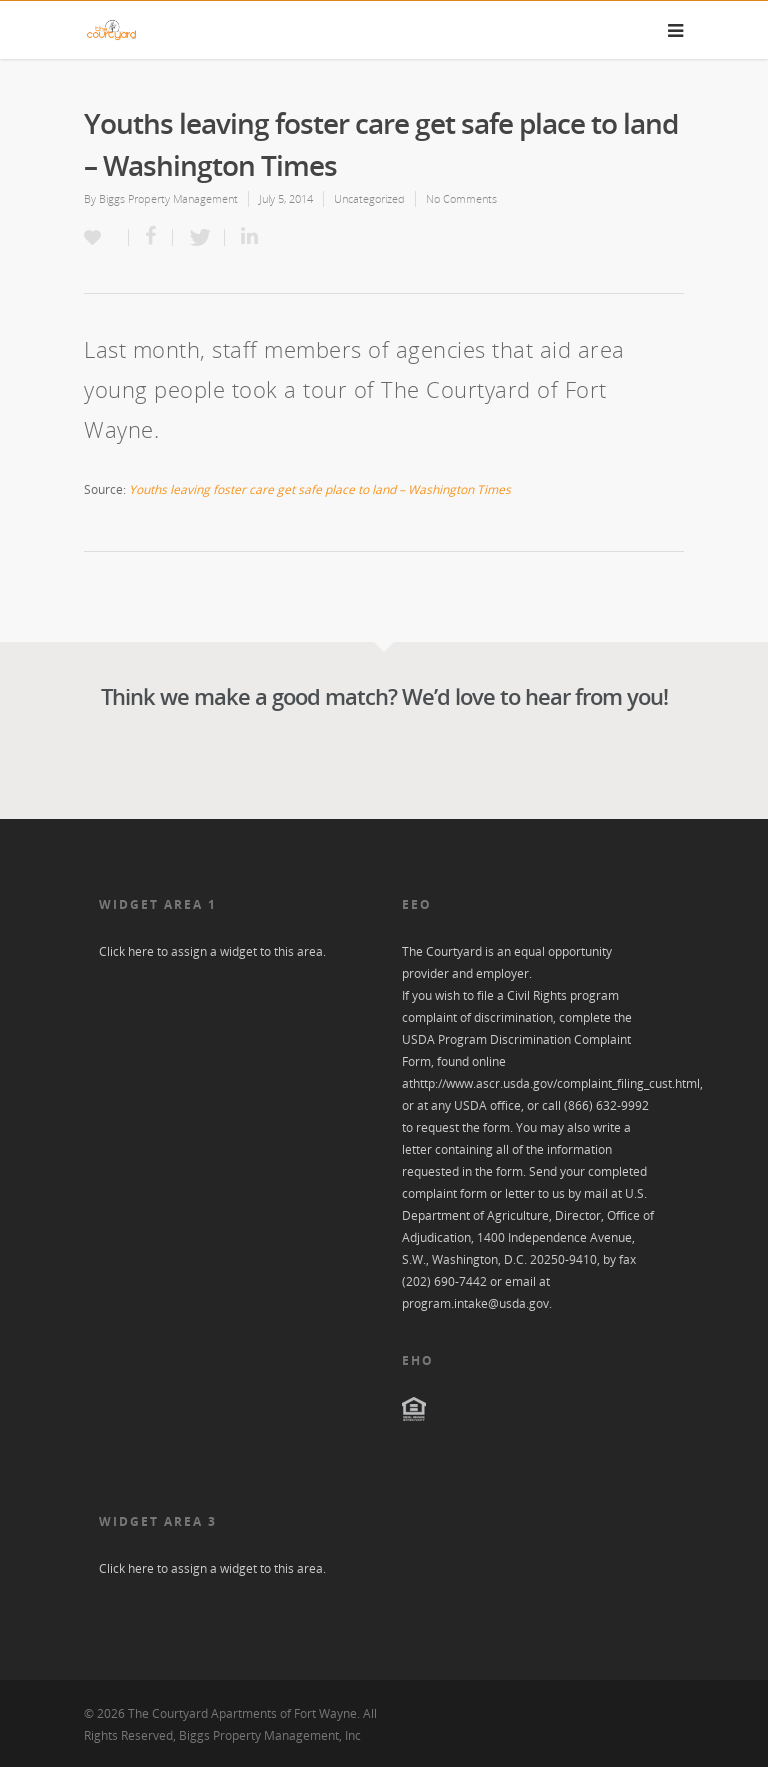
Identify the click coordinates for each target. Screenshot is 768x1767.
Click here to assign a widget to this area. (212, 951)
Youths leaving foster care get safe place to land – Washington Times (320, 489)
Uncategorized (369, 198)
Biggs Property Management (168, 198)
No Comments (461, 198)
